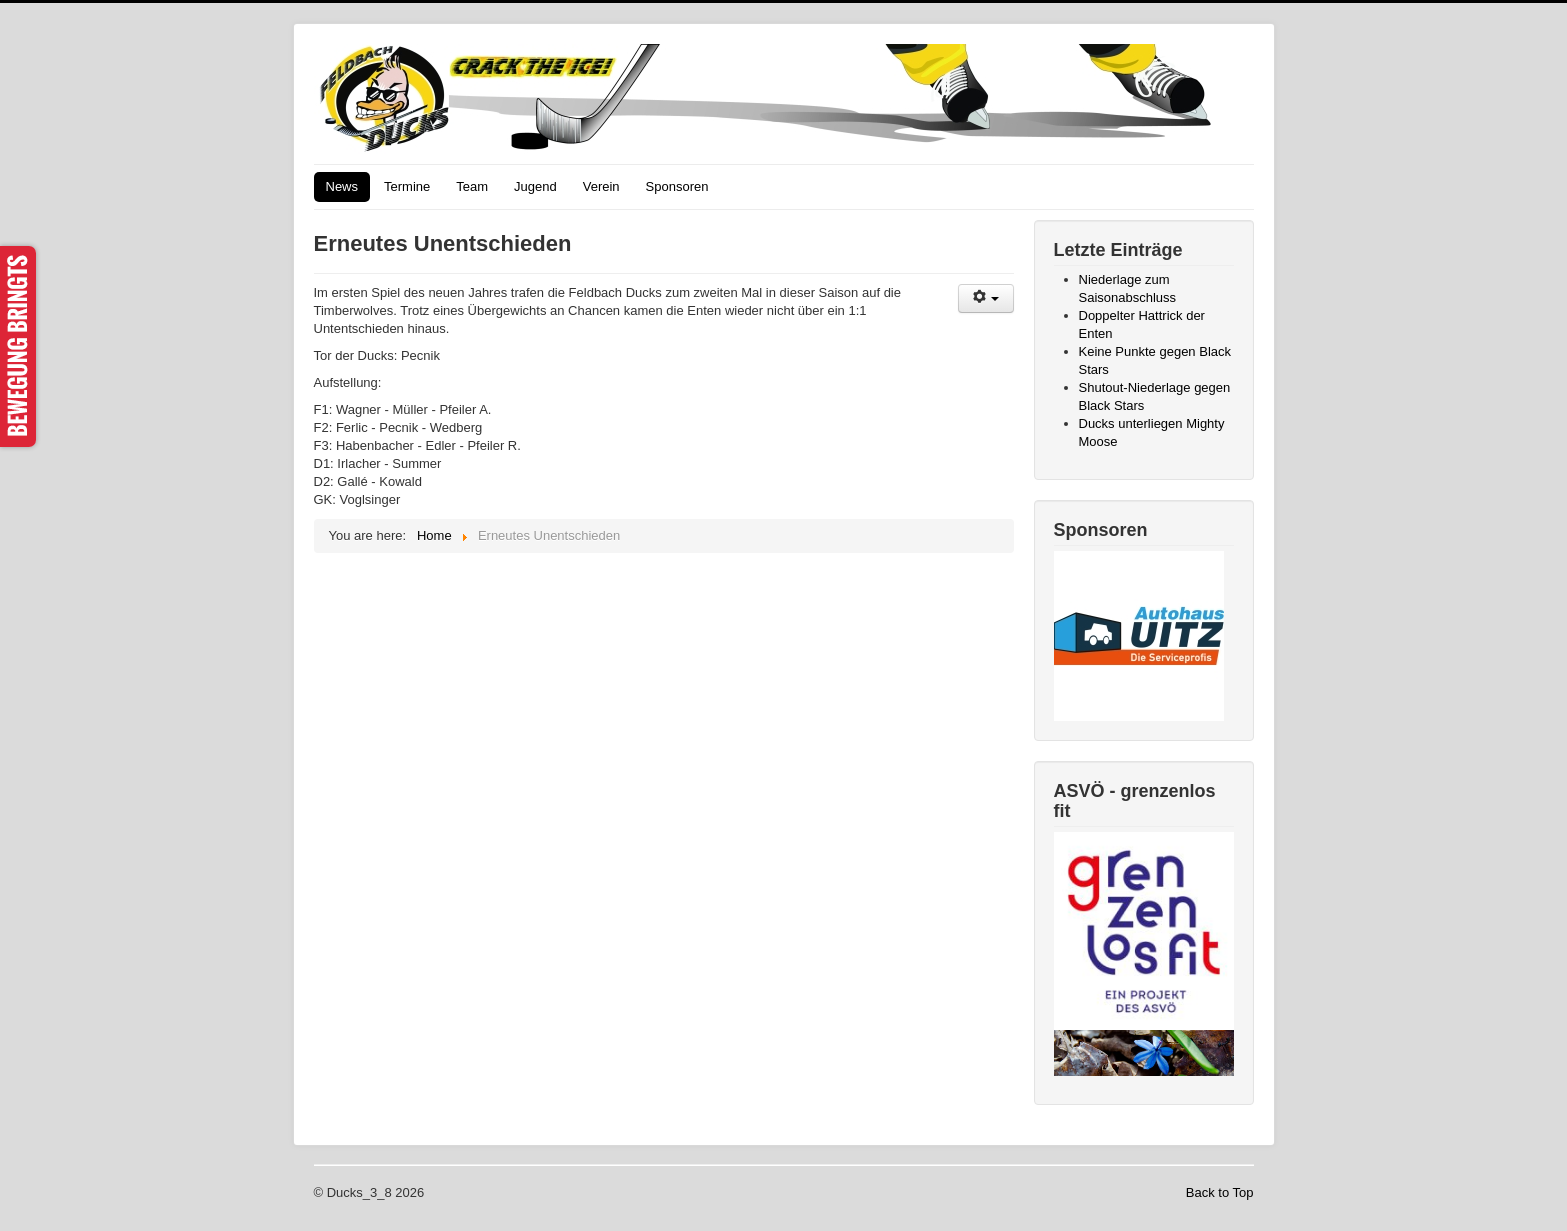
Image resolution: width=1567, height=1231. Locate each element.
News (342, 186)
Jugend (535, 186)
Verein (601, 186)
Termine (407, 186)
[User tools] (986, 298)
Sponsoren (677, 186)
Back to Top (1220, 1192)
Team (472, 186)
